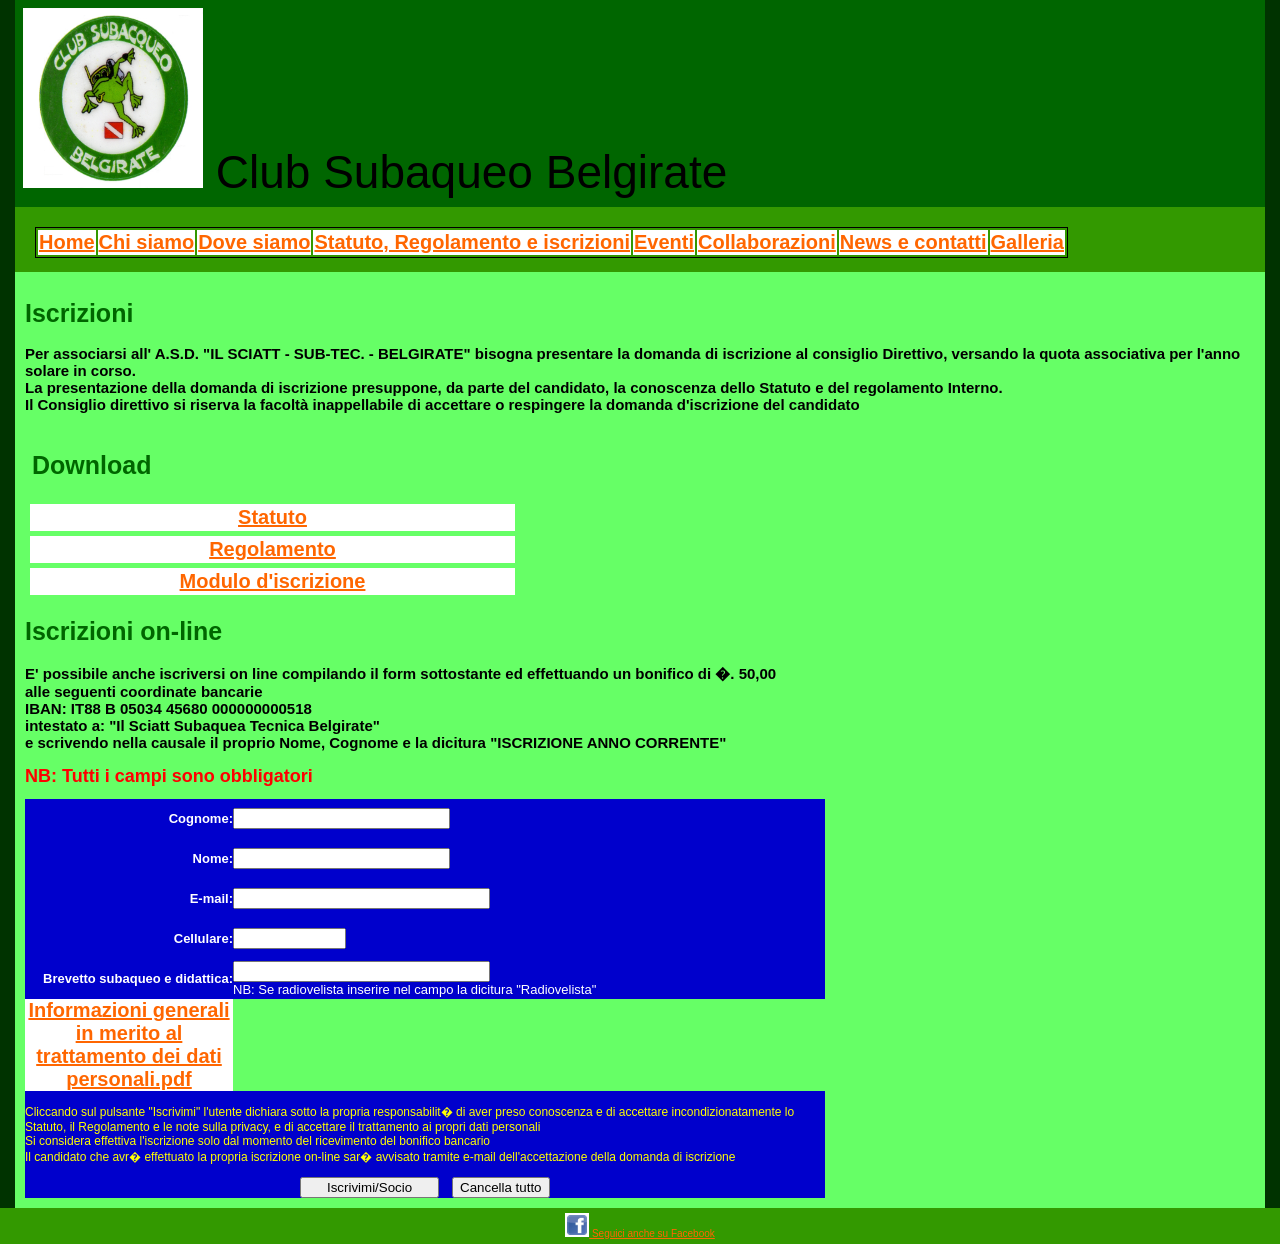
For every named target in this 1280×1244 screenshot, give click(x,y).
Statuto (272, 517)
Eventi (664, 242)
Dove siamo (254, 242)
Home (67, 242)
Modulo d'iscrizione (273, 581)
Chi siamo (147, 242)
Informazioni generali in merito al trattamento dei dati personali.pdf (128, 1044)
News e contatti (913, 242)
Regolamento (272, 549)
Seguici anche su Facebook (640, 1233)
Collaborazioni (767, 242)
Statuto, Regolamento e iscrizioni (472, 242)
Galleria (1027, 242)
